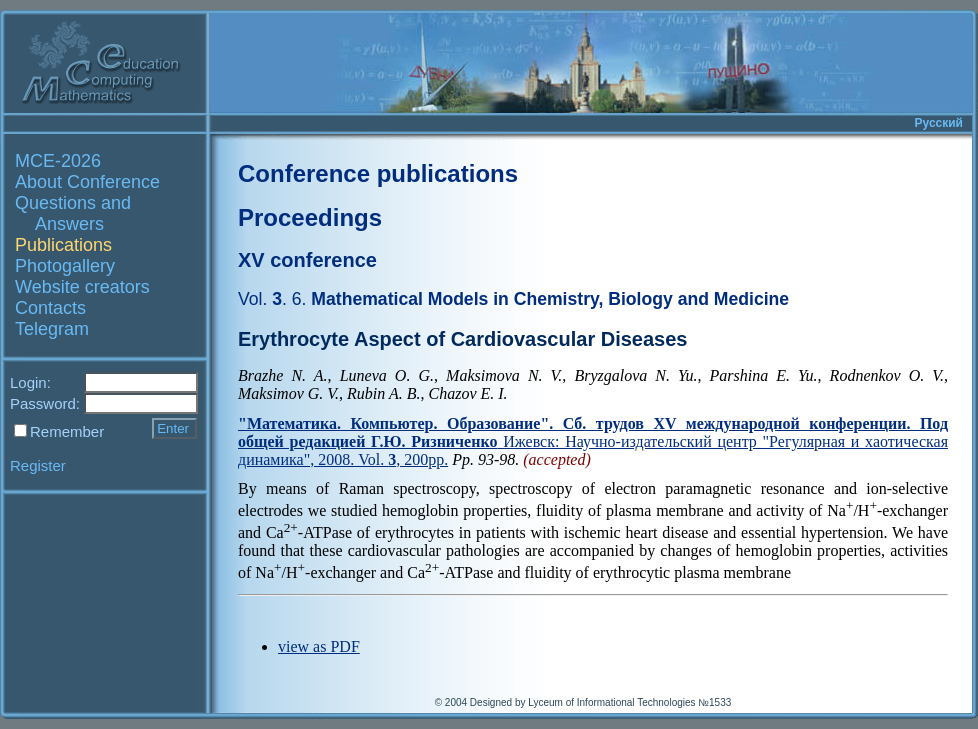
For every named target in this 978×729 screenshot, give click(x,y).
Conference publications (378, 173)
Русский (939, 123)
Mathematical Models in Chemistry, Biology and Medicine (513, 299)
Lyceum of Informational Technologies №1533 (629, 702)
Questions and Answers (73, 213)
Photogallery (65, 266)
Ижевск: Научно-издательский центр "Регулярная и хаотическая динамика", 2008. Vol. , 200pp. (593, 441)
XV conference (307, 260)
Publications (63, 245)
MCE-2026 (58, 161)
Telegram (52, 329)
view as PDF (319, 646)
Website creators (82, 287)
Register (38, 465)
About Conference (87, 182)
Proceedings (310, 217)
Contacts (50, 308)
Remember (67, 431)
